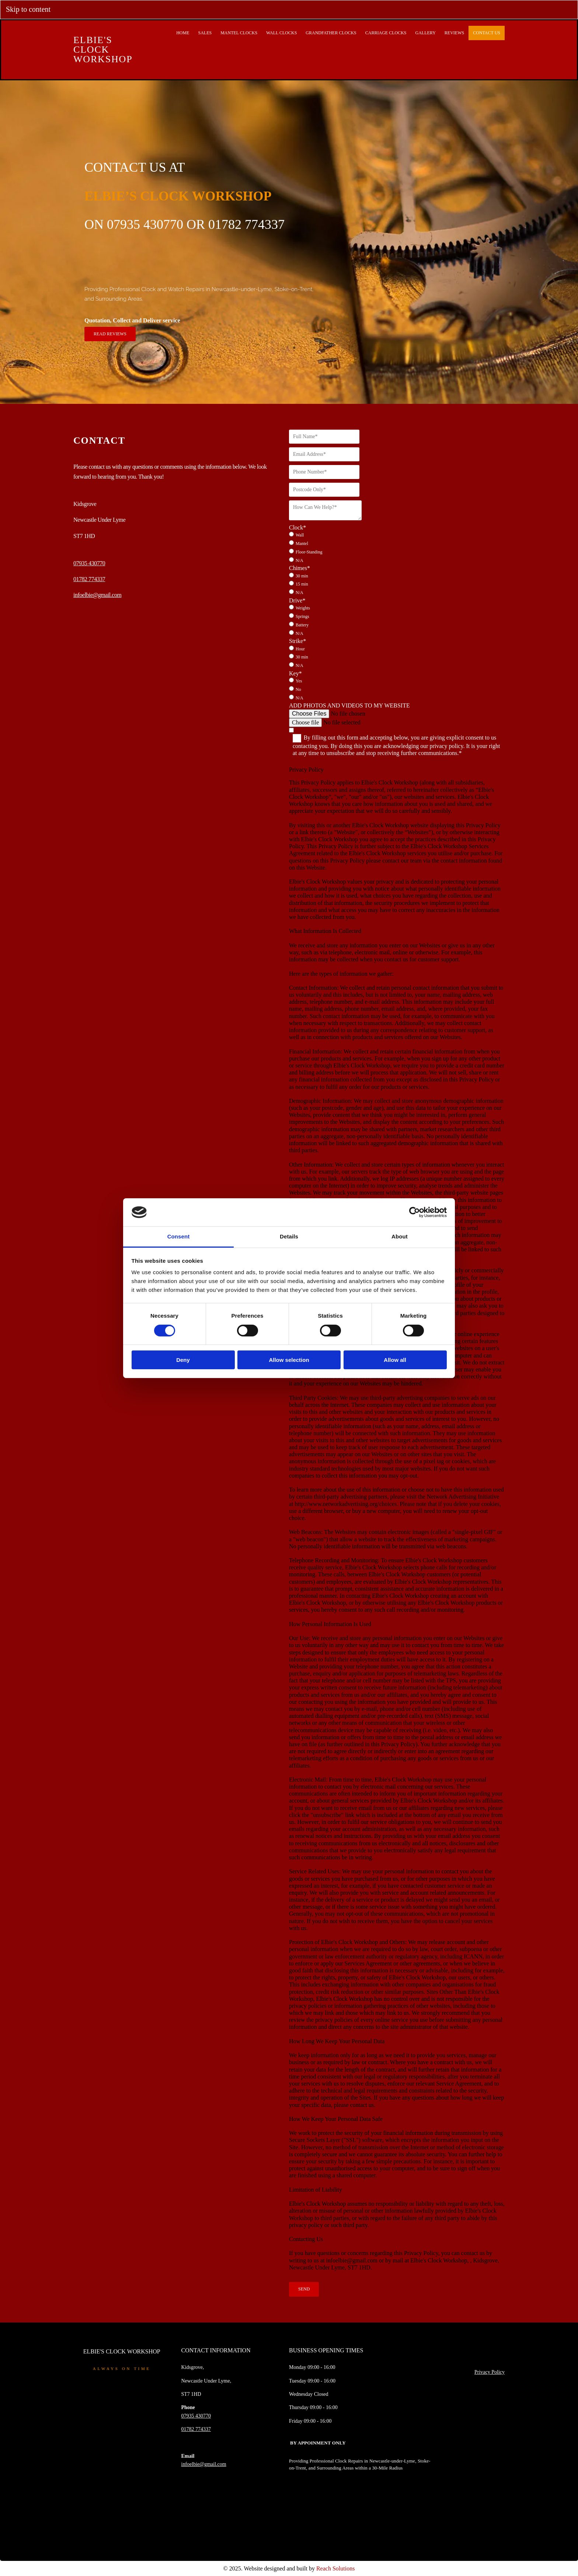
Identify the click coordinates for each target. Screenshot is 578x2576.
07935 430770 (89, 563)
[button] (110, 334)
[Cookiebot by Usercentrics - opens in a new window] (414, 1212)
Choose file (305, 722)
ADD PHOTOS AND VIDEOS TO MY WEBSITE (349, 705)
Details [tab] (289, 1236)
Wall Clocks (281, 32)
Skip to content (28, 9)
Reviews (454, 32)
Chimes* (299, 568)
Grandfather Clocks (331, 32)
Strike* (297, 641)
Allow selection (289, 1360)
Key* (295, 673)
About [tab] (399, 1236)
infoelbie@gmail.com (97, 595)
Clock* (297, 527)
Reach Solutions (335, 2568)
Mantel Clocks (238, 32)
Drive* (297, 600)
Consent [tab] (178, 1236)
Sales (205, 32)
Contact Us (486, 32)
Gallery (425, 32)
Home (182, 32)
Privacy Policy (489, 2372)
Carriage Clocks (386, 32)
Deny (183, 1360)
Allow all (395, 1360)
